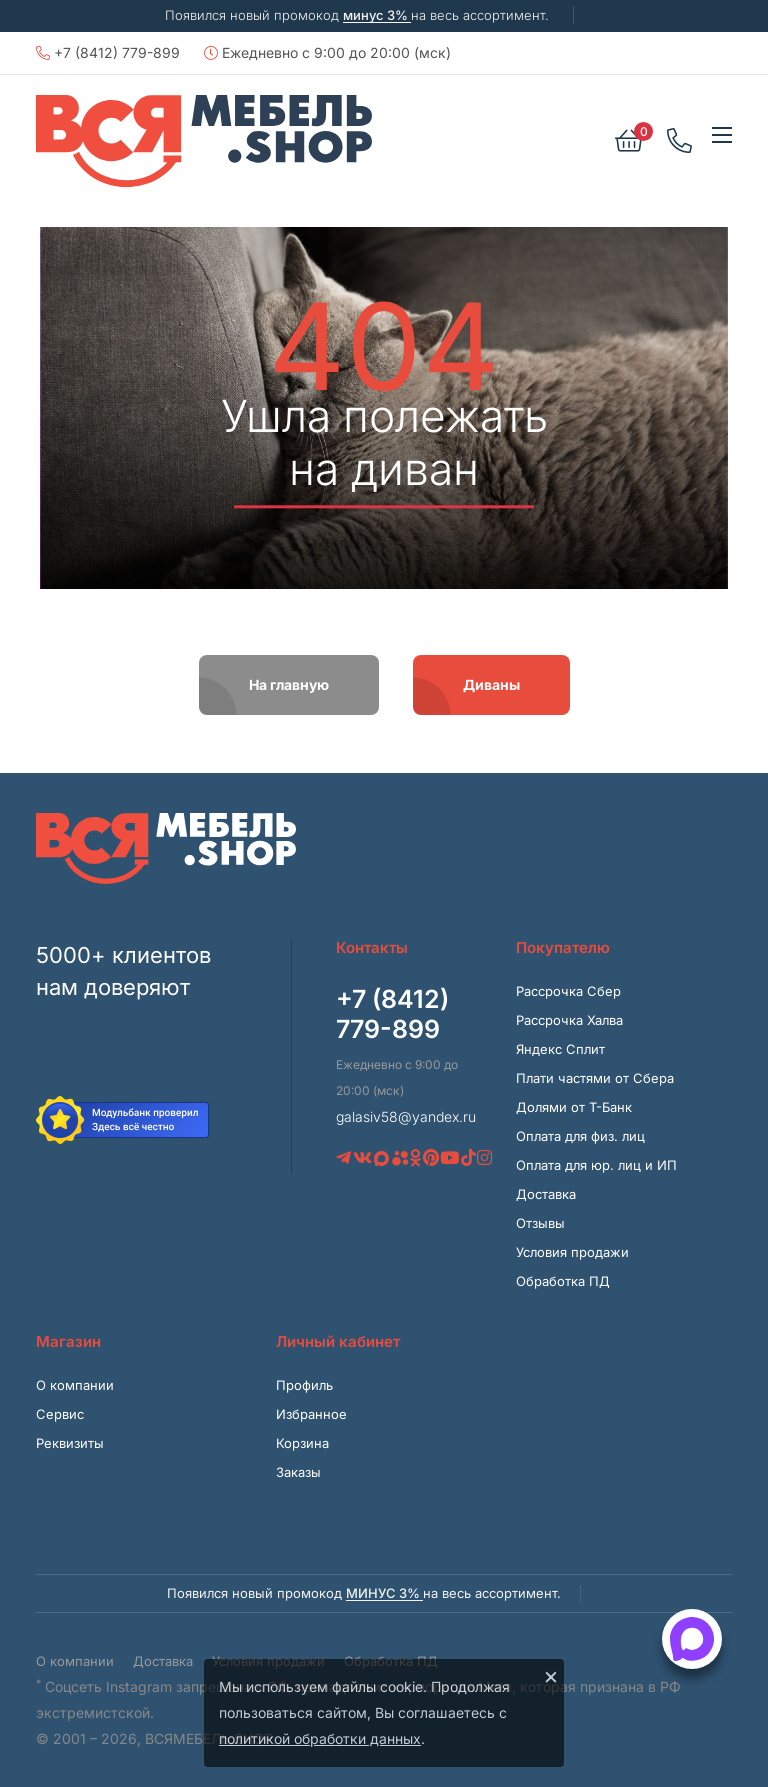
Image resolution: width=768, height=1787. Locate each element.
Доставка (546, 1194)
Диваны (491, 684)
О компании (75, 1385)
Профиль (304, 1385)
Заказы (298, 1472)
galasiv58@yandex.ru (406, 1116)
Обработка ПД (563, 1281)
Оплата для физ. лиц (580, 1136)
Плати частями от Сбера (595, 1078)
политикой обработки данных (320, 1738)
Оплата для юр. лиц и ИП (596, 1165)
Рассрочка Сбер (568, 991)
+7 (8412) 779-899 (108, 52)
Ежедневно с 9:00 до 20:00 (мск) (327, 52)
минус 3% (377, 15)
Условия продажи (572, 1252)
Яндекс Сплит (560, 1049)
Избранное (311, 1414)
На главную (289, 684)
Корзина (302, 1443)
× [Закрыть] (551, 1676)
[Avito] (400, 1158)
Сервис (60, 1414)
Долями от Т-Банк (574, 1107)
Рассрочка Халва (569, 1020)
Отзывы (540, 1223)
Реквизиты (70, 1443)
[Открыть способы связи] (692, 1639)
